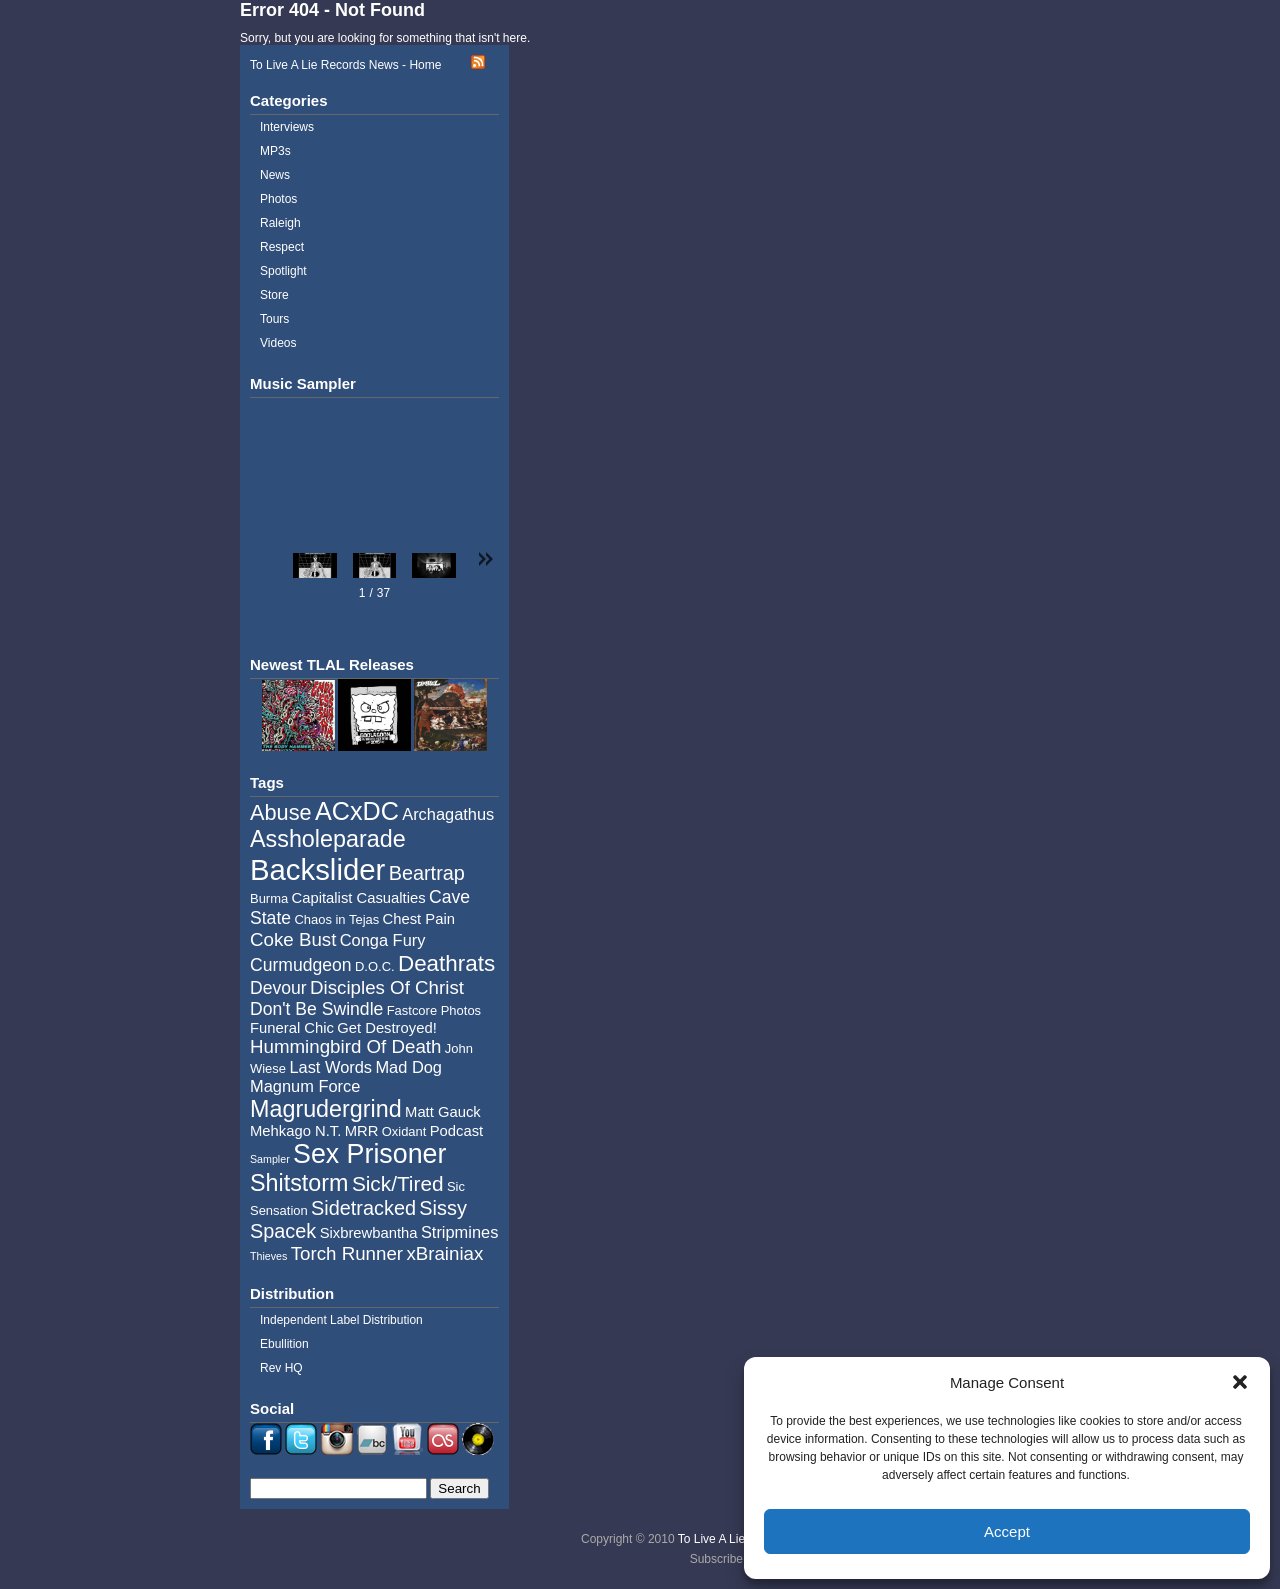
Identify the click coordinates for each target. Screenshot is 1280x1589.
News (275, 175)
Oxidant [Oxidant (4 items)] (404, 1131)
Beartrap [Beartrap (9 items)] (427, 873)
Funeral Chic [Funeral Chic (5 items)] (292, 1028)
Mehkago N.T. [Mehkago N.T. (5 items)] (295, 1131)
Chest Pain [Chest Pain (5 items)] (419, 919)
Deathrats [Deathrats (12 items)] (446, 963)
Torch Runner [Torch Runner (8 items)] (347, 1253)
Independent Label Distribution (341, 1320)
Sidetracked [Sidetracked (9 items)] (363, 1208)
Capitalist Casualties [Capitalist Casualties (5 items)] (359, 898)
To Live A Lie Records (735, 1539)
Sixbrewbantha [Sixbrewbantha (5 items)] (369, 1233)
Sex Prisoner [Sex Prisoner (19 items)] (369, 1154)
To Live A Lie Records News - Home (345, 65)
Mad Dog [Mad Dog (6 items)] (408, 1067)
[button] (1240, 1382)
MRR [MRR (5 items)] (362, 1131)
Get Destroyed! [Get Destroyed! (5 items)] (387, 1028)
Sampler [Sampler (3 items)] (270, 1159)
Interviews (287, 127)
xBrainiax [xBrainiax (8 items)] (444, 1253)
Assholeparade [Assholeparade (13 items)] (328, 839)
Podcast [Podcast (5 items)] (456, 1131)
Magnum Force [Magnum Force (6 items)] (305, 1086)
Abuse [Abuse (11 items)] (281, 812)
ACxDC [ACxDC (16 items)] (357, 811)
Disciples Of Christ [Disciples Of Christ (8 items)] (387, 987)
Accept (1007, 1531)
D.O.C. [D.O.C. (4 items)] (375, 966)
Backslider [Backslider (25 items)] (317, 869)
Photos (278, 199)
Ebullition (284, 1344)
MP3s (275, 151)
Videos (278, 343)
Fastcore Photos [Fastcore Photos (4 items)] (434, 1010)
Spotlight (283, 271)
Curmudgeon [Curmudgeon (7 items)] (301, 965)
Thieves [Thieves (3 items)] (268, 1256)
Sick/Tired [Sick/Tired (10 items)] (398, 1183)
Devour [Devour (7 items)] (278, 988)
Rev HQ (281, 1368)
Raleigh (280, 223)
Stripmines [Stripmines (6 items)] (460, 1232)
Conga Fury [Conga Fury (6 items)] (383, 940)
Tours (274, 319)
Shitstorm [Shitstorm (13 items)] (299, 1183)
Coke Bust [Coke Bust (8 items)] (293, 939)
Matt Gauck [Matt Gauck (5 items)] (443, 1112)
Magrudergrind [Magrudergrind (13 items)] (326, 1109)
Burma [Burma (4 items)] (269, 898)
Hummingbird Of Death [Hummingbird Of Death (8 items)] (345, 1046)
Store (274, 295)
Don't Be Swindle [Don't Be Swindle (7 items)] (316, 1009)
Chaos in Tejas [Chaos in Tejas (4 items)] (336, 919)
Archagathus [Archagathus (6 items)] (448, 814)
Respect (282, 247)
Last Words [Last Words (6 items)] (330, 1067)
